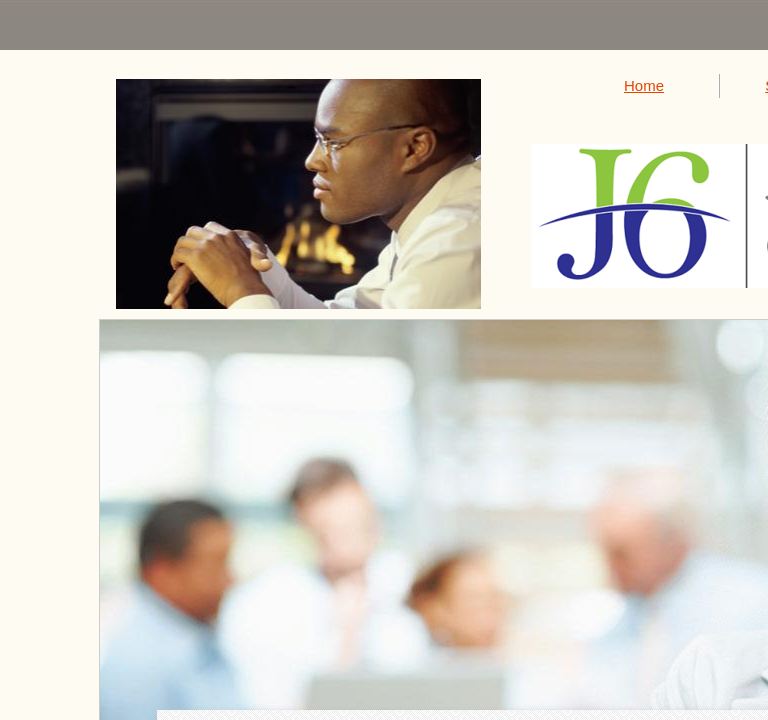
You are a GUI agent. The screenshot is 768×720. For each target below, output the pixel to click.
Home (644, 85)
